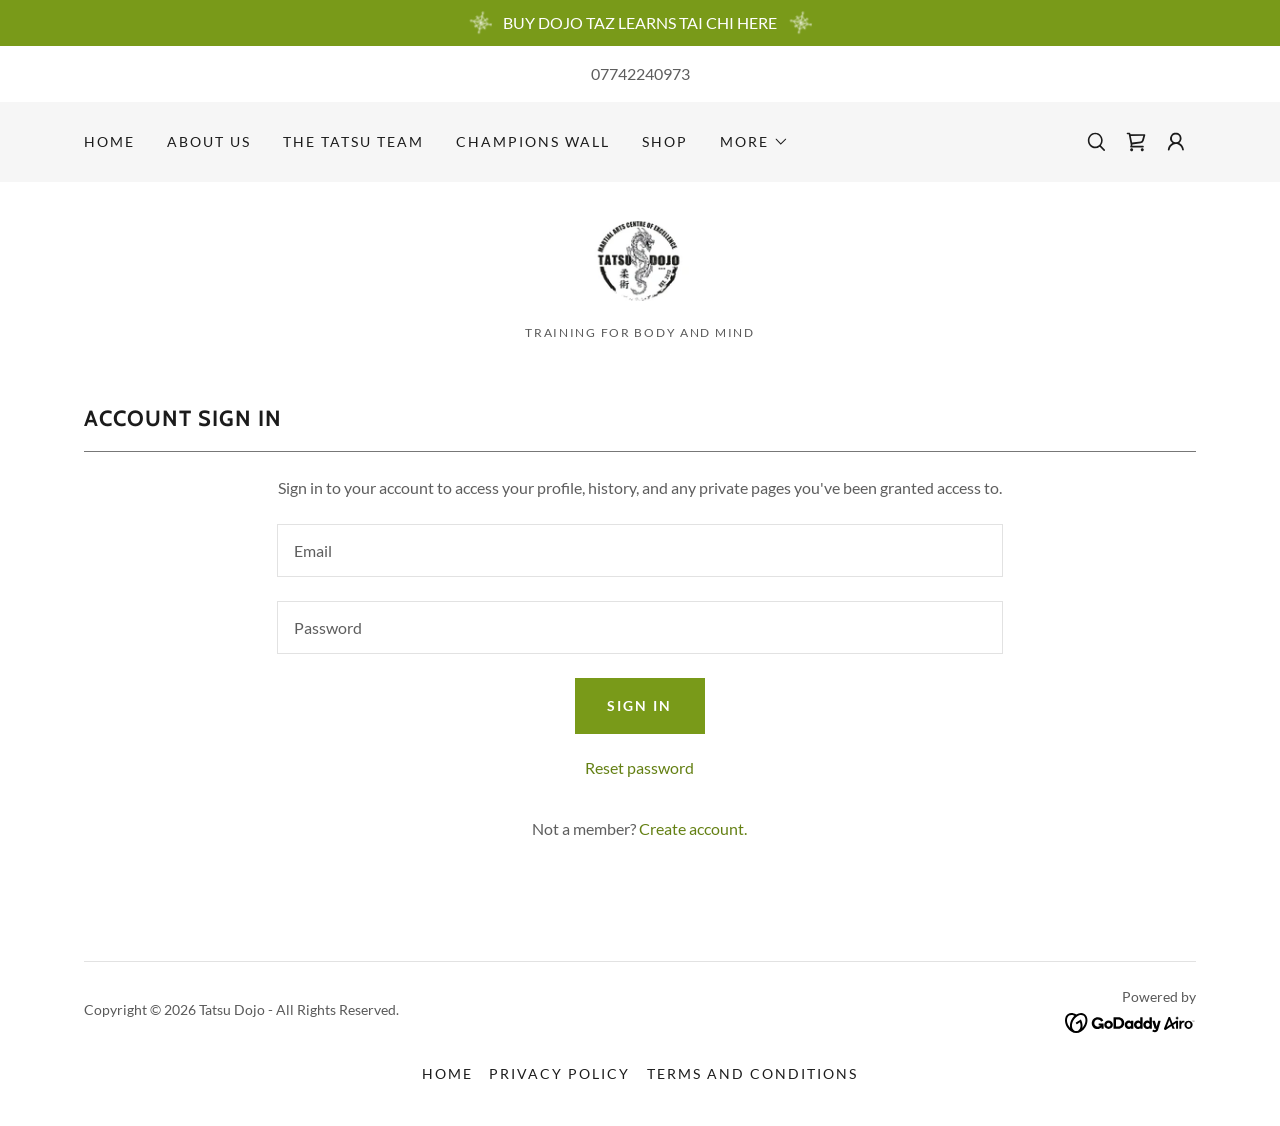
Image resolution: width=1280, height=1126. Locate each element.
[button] (754, 142)
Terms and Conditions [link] (752, 1077)
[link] (1136, 142)
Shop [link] (665, 141)
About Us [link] (209, 141)
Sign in (639, 709)
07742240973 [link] (640, 73)
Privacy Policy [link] (559, 1077)
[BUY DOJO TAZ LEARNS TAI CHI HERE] (640, 23)
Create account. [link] (693, 832)
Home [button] (447, 1077)
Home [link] (109, 141)
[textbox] (639, 554)
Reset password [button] (639, 771)
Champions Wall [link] (533, 141)
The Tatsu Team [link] (353, 141)
